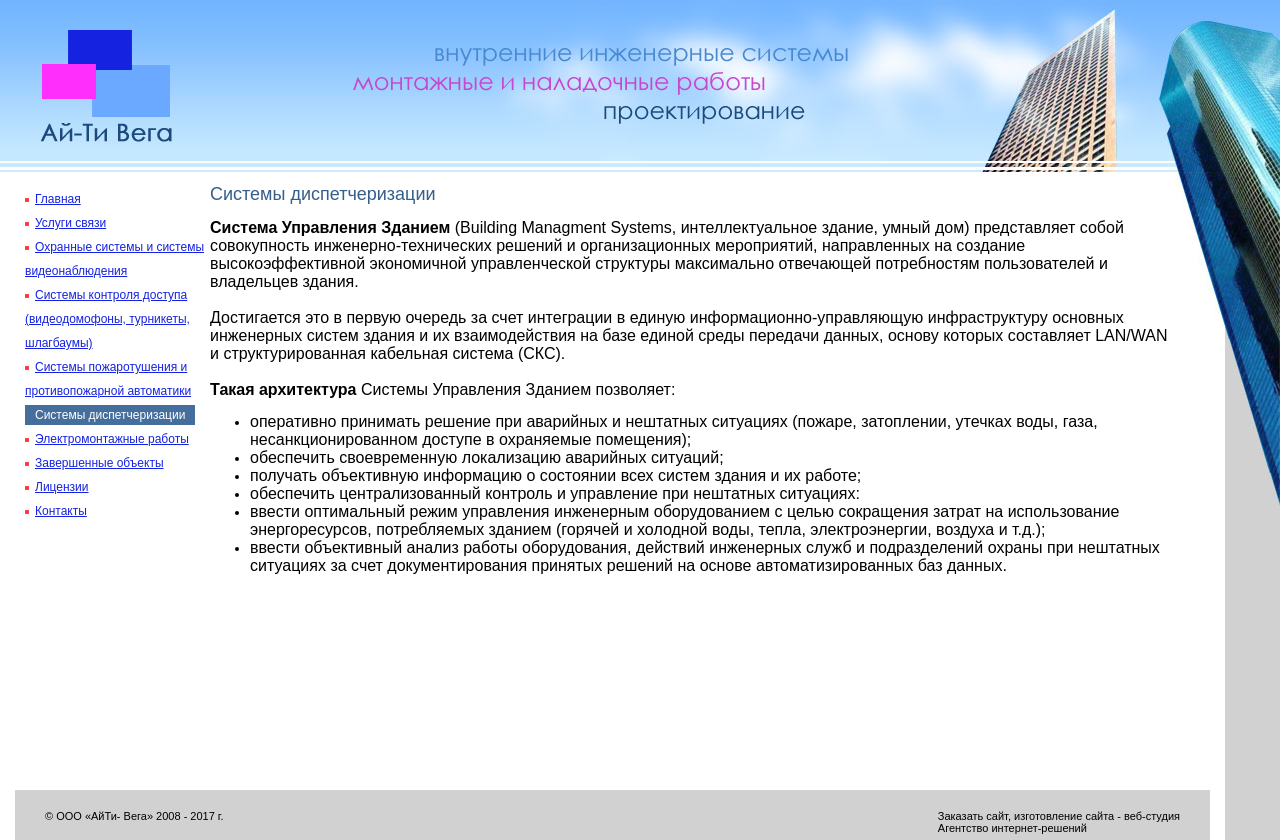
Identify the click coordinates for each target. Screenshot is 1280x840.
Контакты (61, 511)
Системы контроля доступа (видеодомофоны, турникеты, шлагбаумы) (107, 319)
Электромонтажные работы (112, 439)
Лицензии (62, 487)
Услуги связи (70, 223)
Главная (58, 199)
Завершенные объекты (99, 463)
